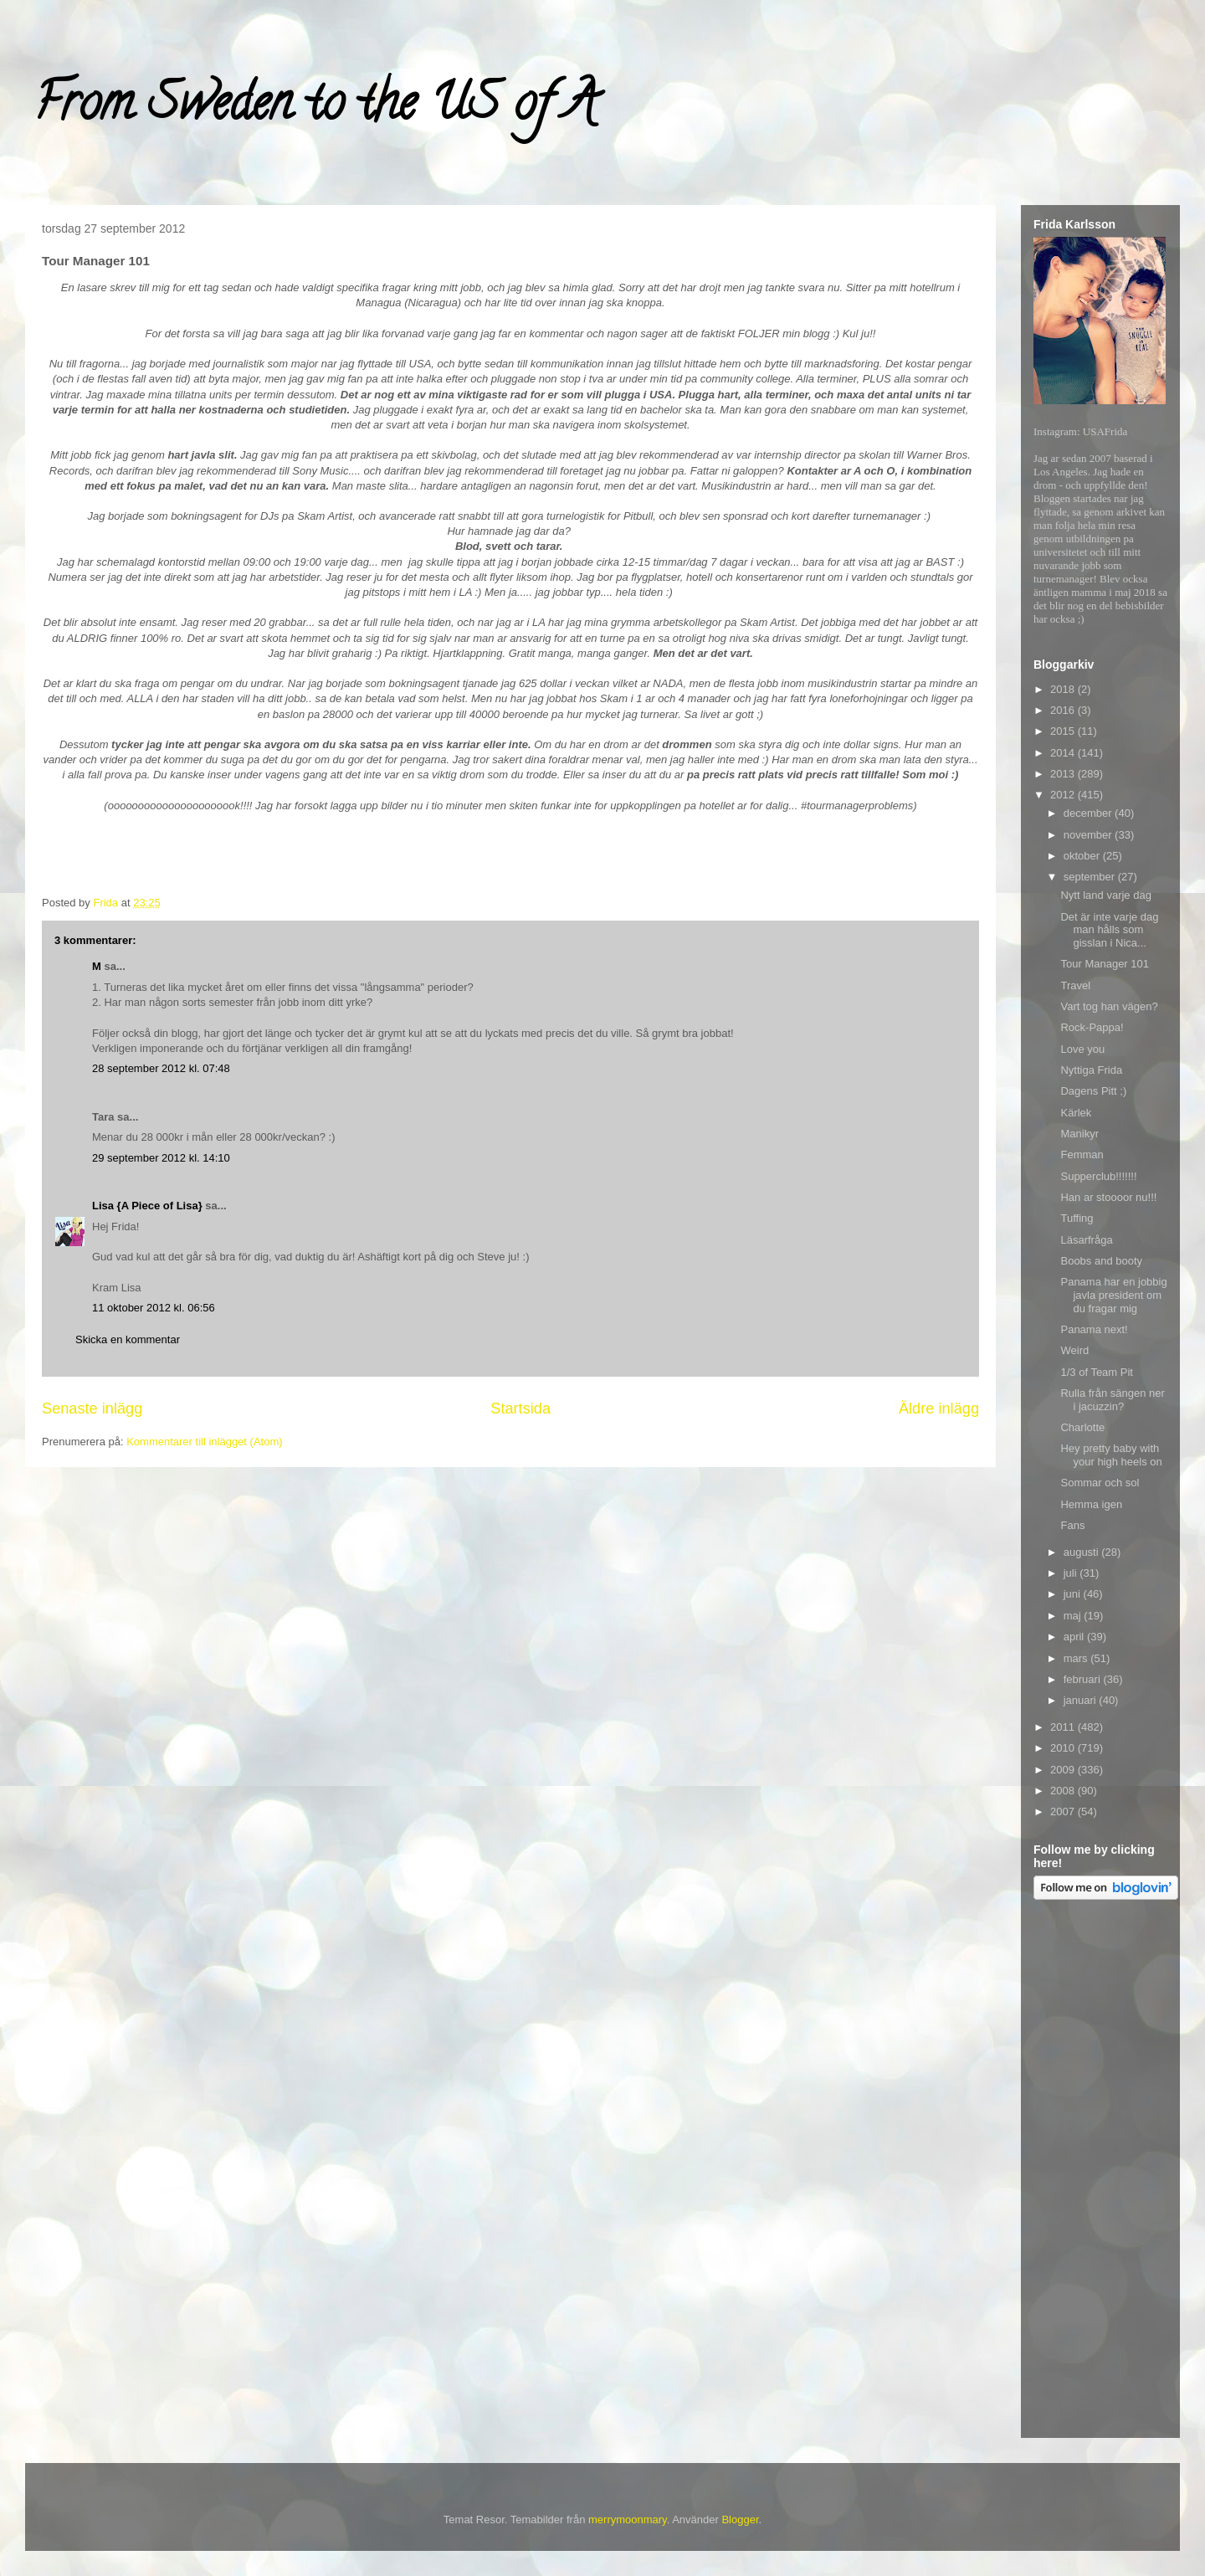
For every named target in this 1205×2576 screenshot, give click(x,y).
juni (1074, 1594)
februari (1084, 1679)
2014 (1064, 753)
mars (1077, 1658)
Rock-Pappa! (1091, 1027)
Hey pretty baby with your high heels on (1110, 1455)
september (1091, 876)
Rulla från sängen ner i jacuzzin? (1112, 1400)
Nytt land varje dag (1105, 895)
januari (1082, 1700)
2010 (1064, 1748)
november (1089, 835)
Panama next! (1093, 1329)
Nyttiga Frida (1091, 1070)
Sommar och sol (1099, 1482)
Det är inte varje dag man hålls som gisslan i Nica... (1109, 930)
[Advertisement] (1100, 2172)
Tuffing (1076, 1218)
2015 (1064, 731)
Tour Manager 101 (1104, 963)
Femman (1081, 1154)
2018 (1064, 689)
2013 (1064, 773)
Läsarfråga (1086, 1240)
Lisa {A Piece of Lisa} (147, 1205)
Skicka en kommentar (127, 1339)
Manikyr (1079, 1133)
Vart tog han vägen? (1108, 1006)
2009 (1064, 1769)
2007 (1064, 1811)
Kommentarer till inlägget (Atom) (204, 1441)
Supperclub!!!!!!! (1098, 1176)
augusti (1083, 1552)
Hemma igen (1091, 1504)
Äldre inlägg (939, 1408)
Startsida (520, 1408)
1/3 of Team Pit (1096, 1372)
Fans (1072, 1525)
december (1089, 813)
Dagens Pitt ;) (1093, 1091)
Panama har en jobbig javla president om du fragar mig (1113, 1294)
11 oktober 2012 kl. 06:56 (153, 1307)
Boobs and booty (1101, 1261)
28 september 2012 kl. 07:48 (161, 1068)
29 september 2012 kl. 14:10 (161, 1158)
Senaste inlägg (92, 1408)
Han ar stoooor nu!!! (1108, 1197)
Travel (1075, 985)
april (1075, 1636)
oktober (1083, 855)
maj (1074, 1615)
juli (1072, 1573)
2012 (1064, 794)
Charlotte (1082, 1427)
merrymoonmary (627, 2519)
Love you (1082, 1049)
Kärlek (1075, 1112)
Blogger (739, 2519)
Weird (1074, 1350)
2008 (1064, 1790)
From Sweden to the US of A (315, 108)
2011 (1064, 1727)
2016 (1064, 710)
